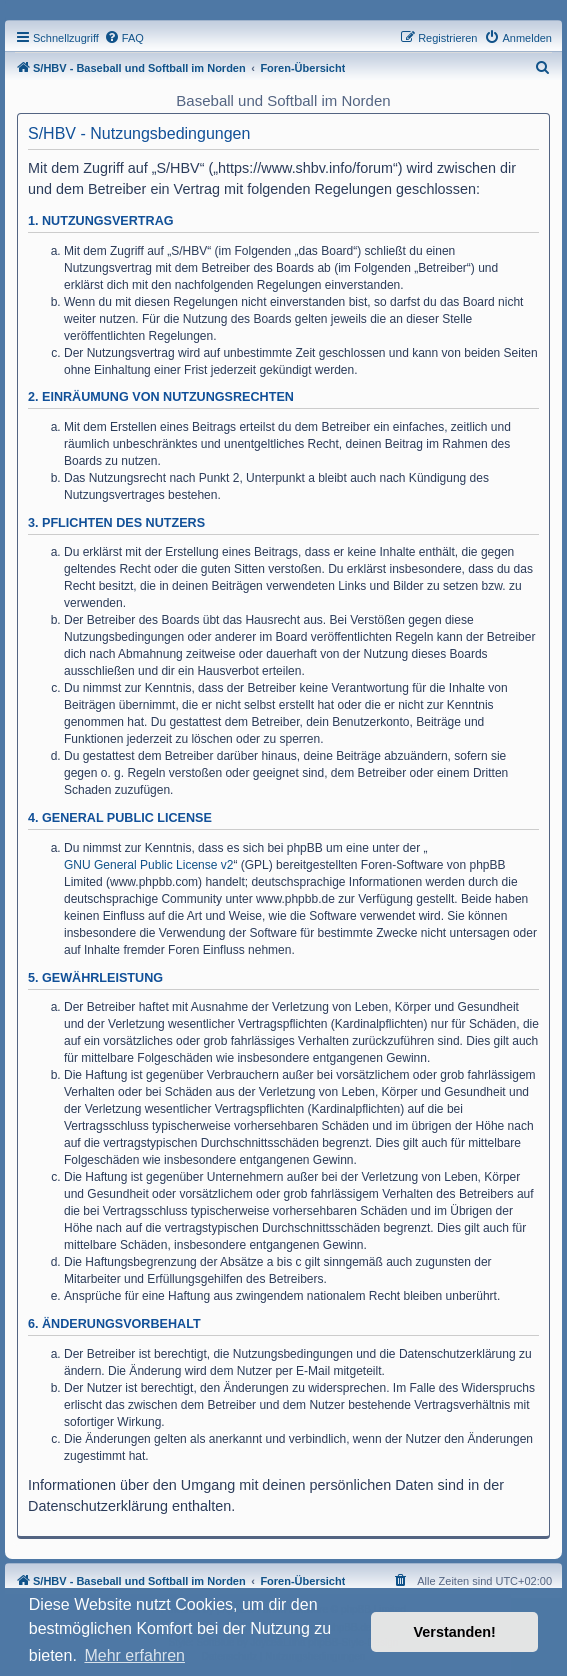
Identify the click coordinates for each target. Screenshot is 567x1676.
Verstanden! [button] (455, 1632)
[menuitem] (124, 38)
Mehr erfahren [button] (134, 1655)
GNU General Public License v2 (148, 865)
